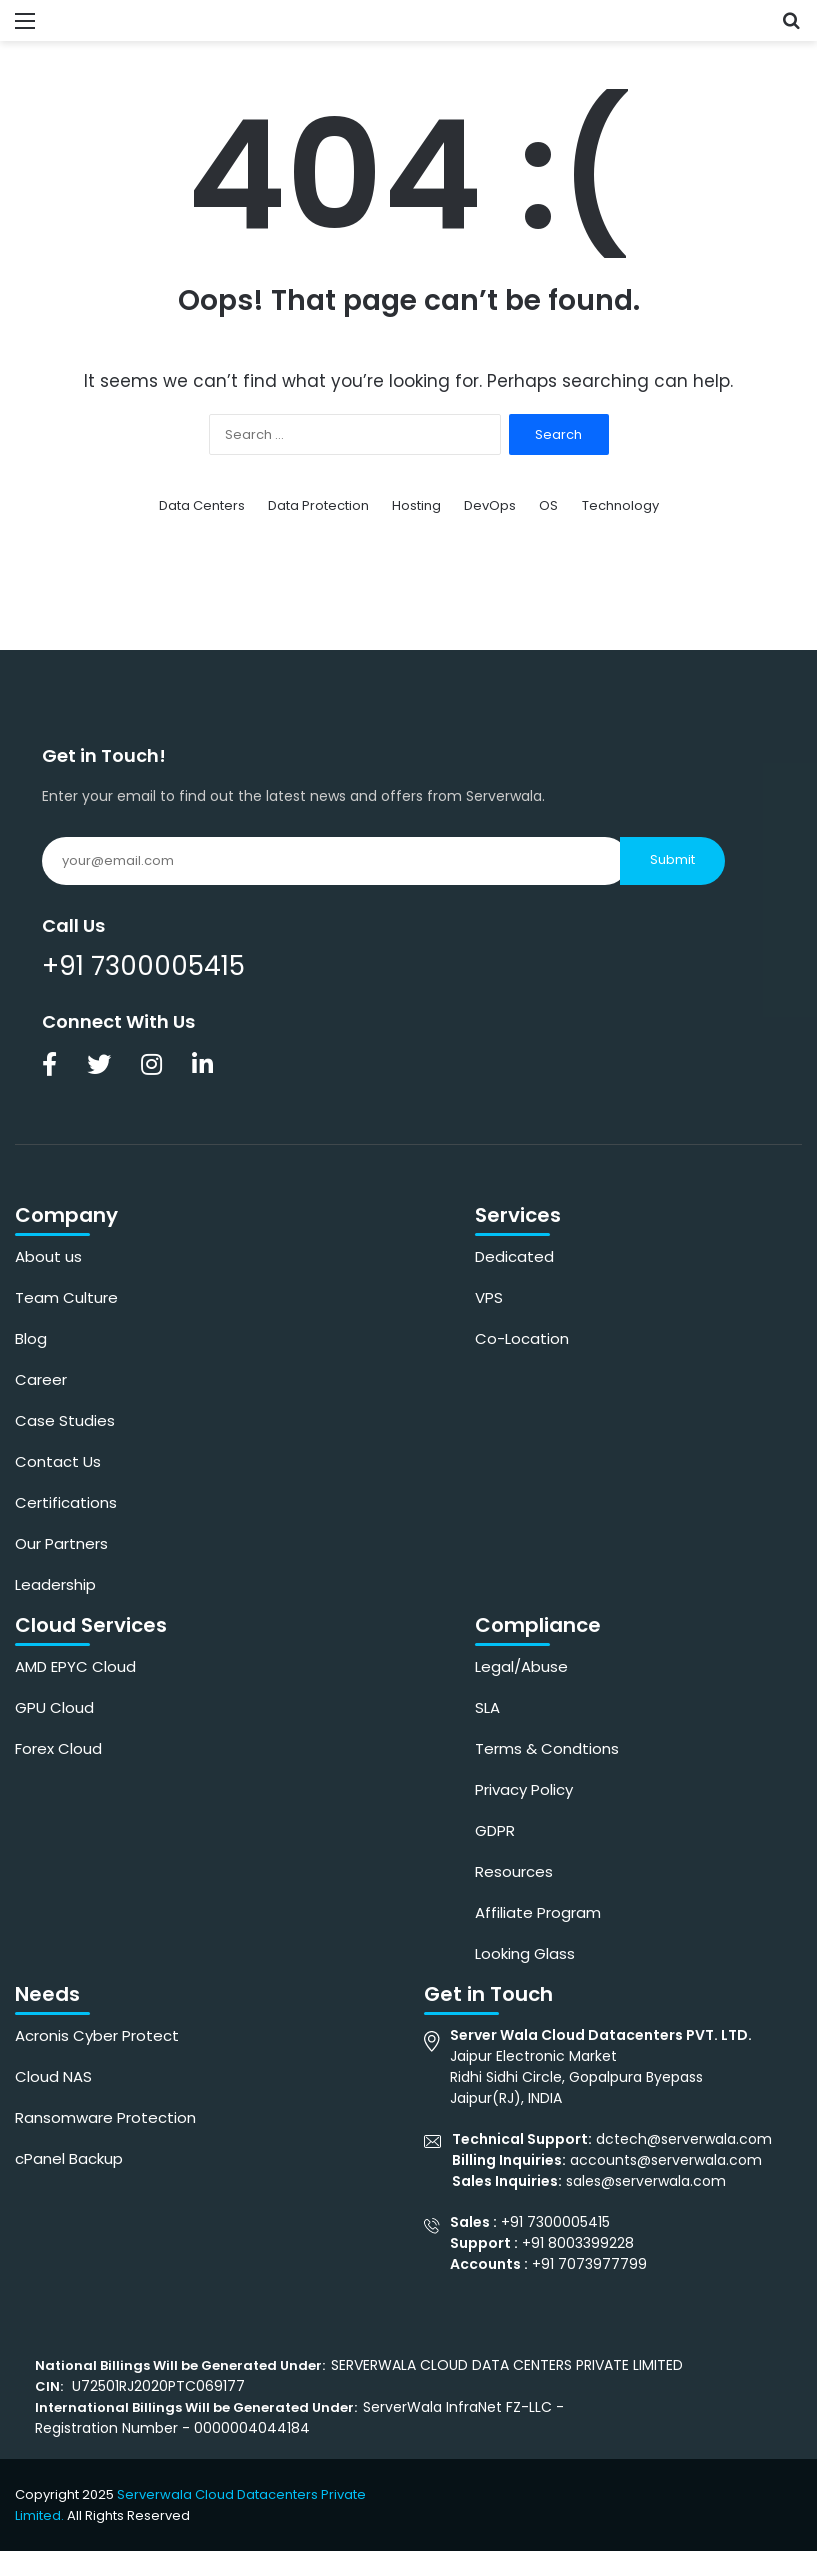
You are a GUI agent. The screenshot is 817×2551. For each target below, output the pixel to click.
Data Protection (318, 505)
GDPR (495, 1830)
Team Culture (66, 1297)
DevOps (490, 505)
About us (48, 1256)
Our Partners (61, 1543)
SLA (487, 1707)
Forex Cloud (58, 1748)
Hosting (416, 505)
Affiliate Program (538, 1912)
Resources (514, 1871)
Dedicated (514, 1256)
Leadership (55, 1584)
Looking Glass (525, 1953)
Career (41, 1379)
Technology (620, 505)
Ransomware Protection (105, 2117)
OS (548, 505)
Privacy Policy (524, 1789)
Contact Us (58, 1461)
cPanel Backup (69, 2158)
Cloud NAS (53, 2076)
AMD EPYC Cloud (75, 1666)
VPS (489, 1297)
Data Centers (202, 505)
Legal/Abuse (521, 1666)
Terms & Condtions (547, 1748)
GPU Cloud (54, 1707)
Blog (31, 1338)
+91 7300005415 (143, 966)
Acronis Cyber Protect (97, 2035)
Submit (672, 859)
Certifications (66, 1502)
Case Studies (65, 1420)
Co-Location (522, 1338)
